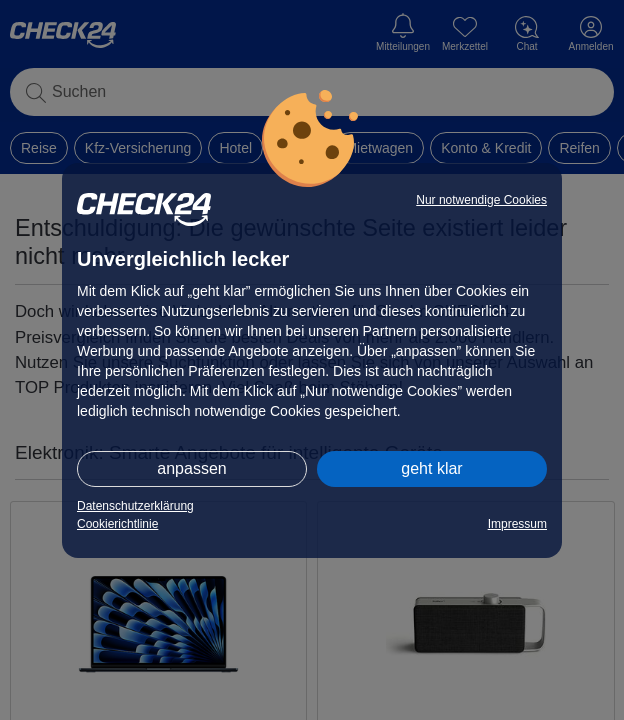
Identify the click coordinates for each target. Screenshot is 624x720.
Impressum (517, 524)
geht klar (431, 468)
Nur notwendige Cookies (481, 200)
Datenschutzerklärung (135, 506)
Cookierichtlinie (117, 524)
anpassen (191, 468)
